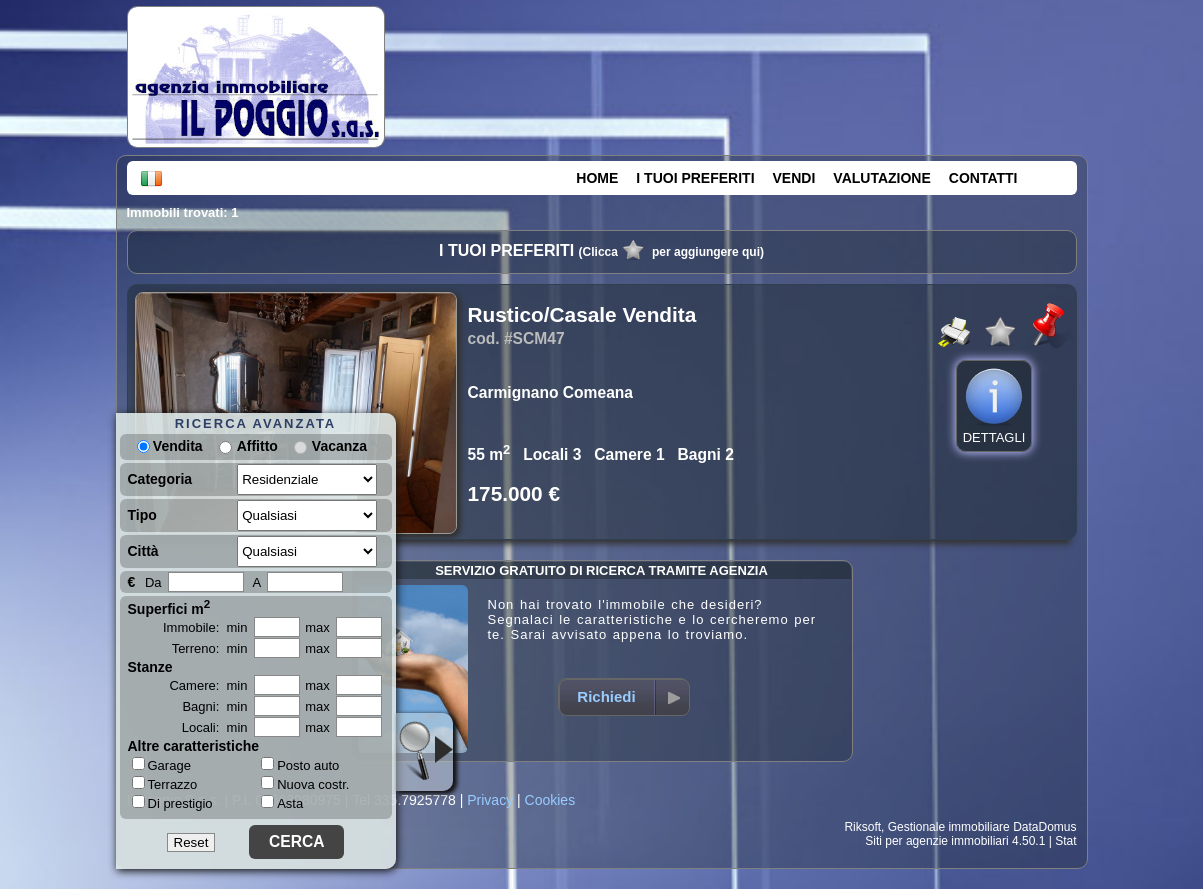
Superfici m (169, 607)
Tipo (142, 515)
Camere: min (208, 685)
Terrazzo (165, 784)
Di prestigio (172, 803)
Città (143, 551)
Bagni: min (214, 706)
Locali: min (215, 727)
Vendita (170, 446)
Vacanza (339, 446)
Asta (282, 803)
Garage (161, 765)
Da (153, 582)
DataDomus (1044, 827)
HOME (597, 178)
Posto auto (300, 765)
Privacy (490, 800)
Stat (1065, 841)
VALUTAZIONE (881, 178)
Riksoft (862, 827)
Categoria (160, 479)
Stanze (150, 667)
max (317, 627)
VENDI (794, 178)
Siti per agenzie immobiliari (936, 841)
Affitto (257, 446)
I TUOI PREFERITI (695, 178)
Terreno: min (210, 648)
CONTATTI (983, 178)
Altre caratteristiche (194, 746)
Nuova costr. (305, 784)
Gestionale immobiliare (949, 827)
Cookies (550, 800)
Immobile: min (205, 627)
